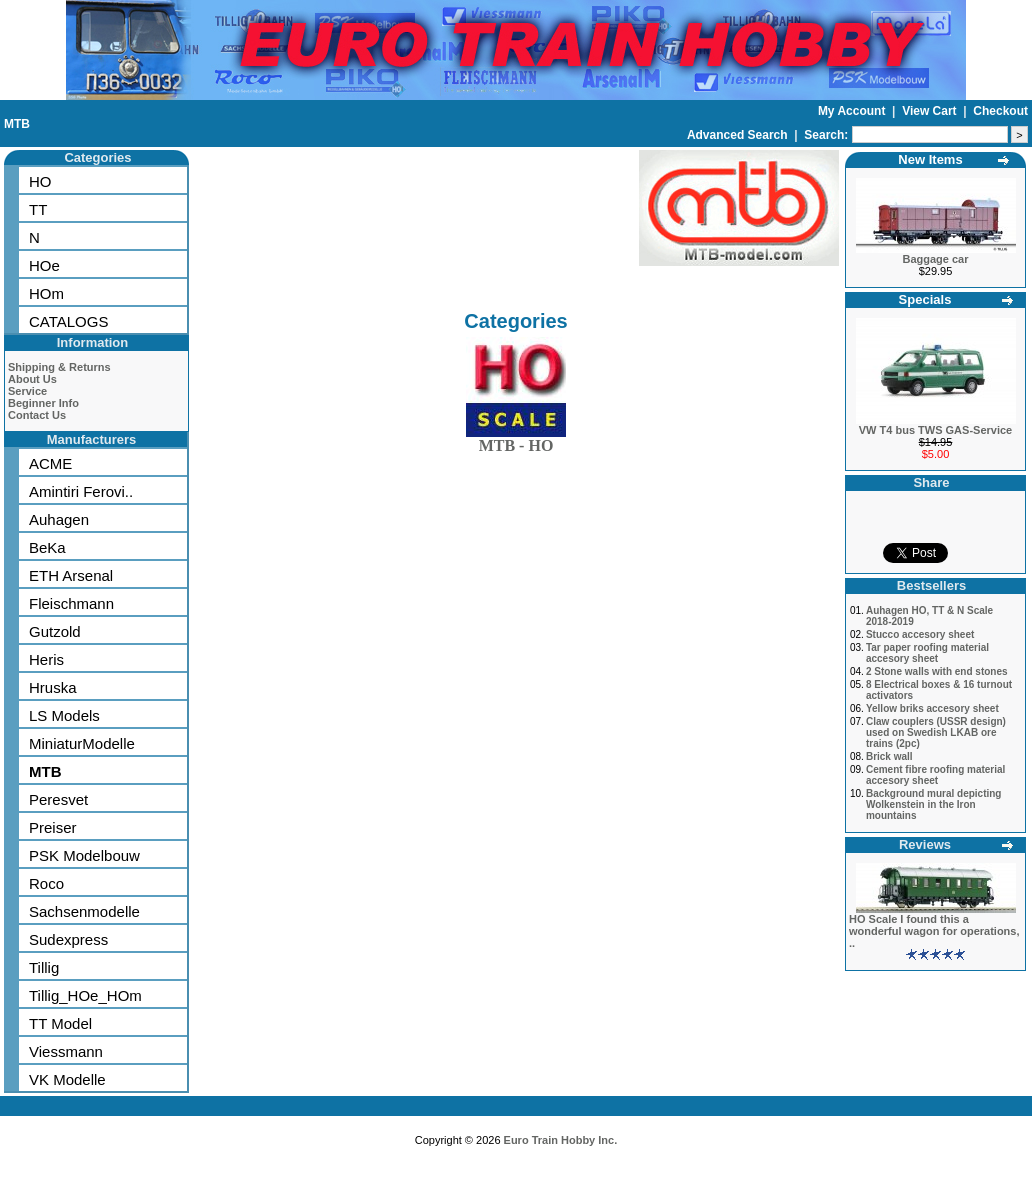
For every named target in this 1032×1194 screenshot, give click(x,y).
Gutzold (55, 631)
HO (40, 181)
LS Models (64, 715)
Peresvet (58, 799)
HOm (46, 293)
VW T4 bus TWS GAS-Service (935, 430)
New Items (930, 159)
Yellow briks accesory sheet (932, 708)
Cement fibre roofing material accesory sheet (935, 775)
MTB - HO (516, 441)
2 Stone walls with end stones (937, 671)
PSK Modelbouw (84, 855)
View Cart (931, 111)
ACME (50, 463)
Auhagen (59, 519)
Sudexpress (68, 939)
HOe (44, 265)
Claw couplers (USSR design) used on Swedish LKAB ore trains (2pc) (936, 732)
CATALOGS (68, 321)
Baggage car (935, 259)
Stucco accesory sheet (920, 634)
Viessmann (66, 1051)
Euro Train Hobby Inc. (561, 1140)
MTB (17, 124)
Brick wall (889, 756)
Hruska (53, 687)
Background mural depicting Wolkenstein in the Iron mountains (934, 804)
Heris (46, 659)
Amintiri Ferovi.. (81, 491)
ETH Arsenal (71, 575)
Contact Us (37, 415)
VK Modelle (67, 1079)
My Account (853, 111)
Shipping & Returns (59, 367)
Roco (46, 883)
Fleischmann (71, 603)
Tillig (44, 967)
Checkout (1000, 111)
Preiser (53, 827)
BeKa (47, 547)
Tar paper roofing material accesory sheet (927, 653)
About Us (32, 379)
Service (27, 391)
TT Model (60, 1023)
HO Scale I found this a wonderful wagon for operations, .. (934, 931)
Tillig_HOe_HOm (85, 995)
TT (38, 209)
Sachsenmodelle (84, 911)
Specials (925, 299)
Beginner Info (43, 403)
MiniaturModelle (82, 743)
